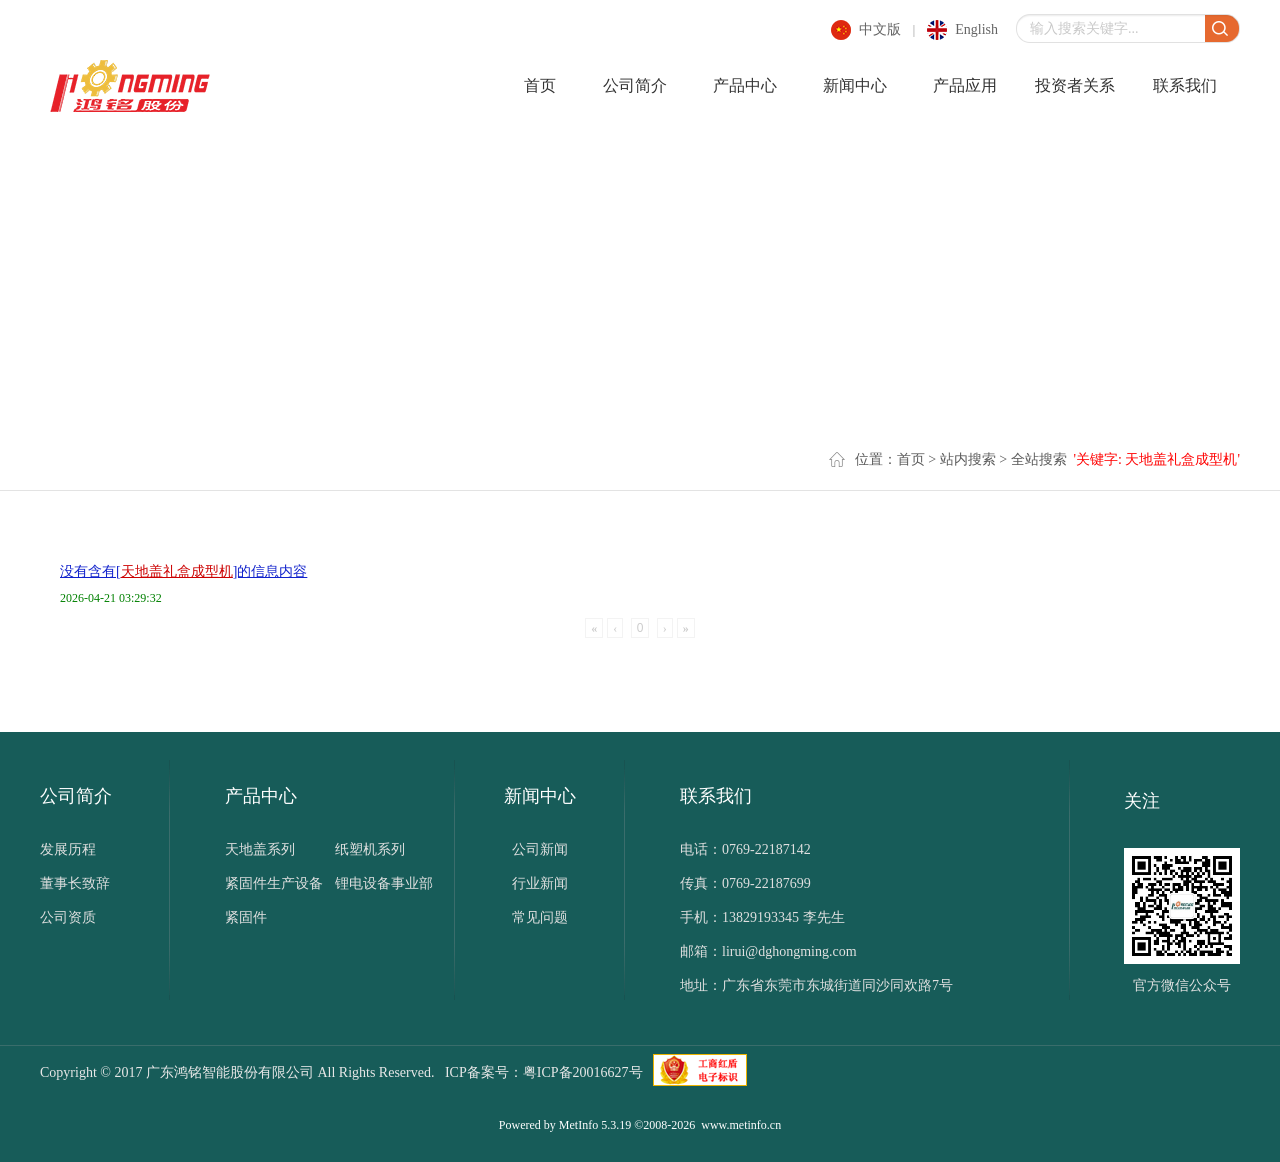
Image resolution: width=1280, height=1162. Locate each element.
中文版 (880, 29)
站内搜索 (968, 459)
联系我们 (1185, 85)
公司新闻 (540, 849)
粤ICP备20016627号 (583, 1072)
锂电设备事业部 (384, 883)
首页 (540, 85)
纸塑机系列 (370, 849)
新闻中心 (855, 85)
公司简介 (635, 85)
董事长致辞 (75, 883)
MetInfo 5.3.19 (595, 1125)
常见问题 (540, 917)
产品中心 (745, 85)
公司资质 (68, 917)
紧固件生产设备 (274, 883)
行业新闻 (540, 883)
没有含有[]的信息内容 (183, 571)
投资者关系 (1075, 85)
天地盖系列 (260, 849)
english (976, 29)
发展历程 (68, 849)
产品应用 (965, 85)
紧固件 (246, 917)
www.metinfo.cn (741, 1125)
